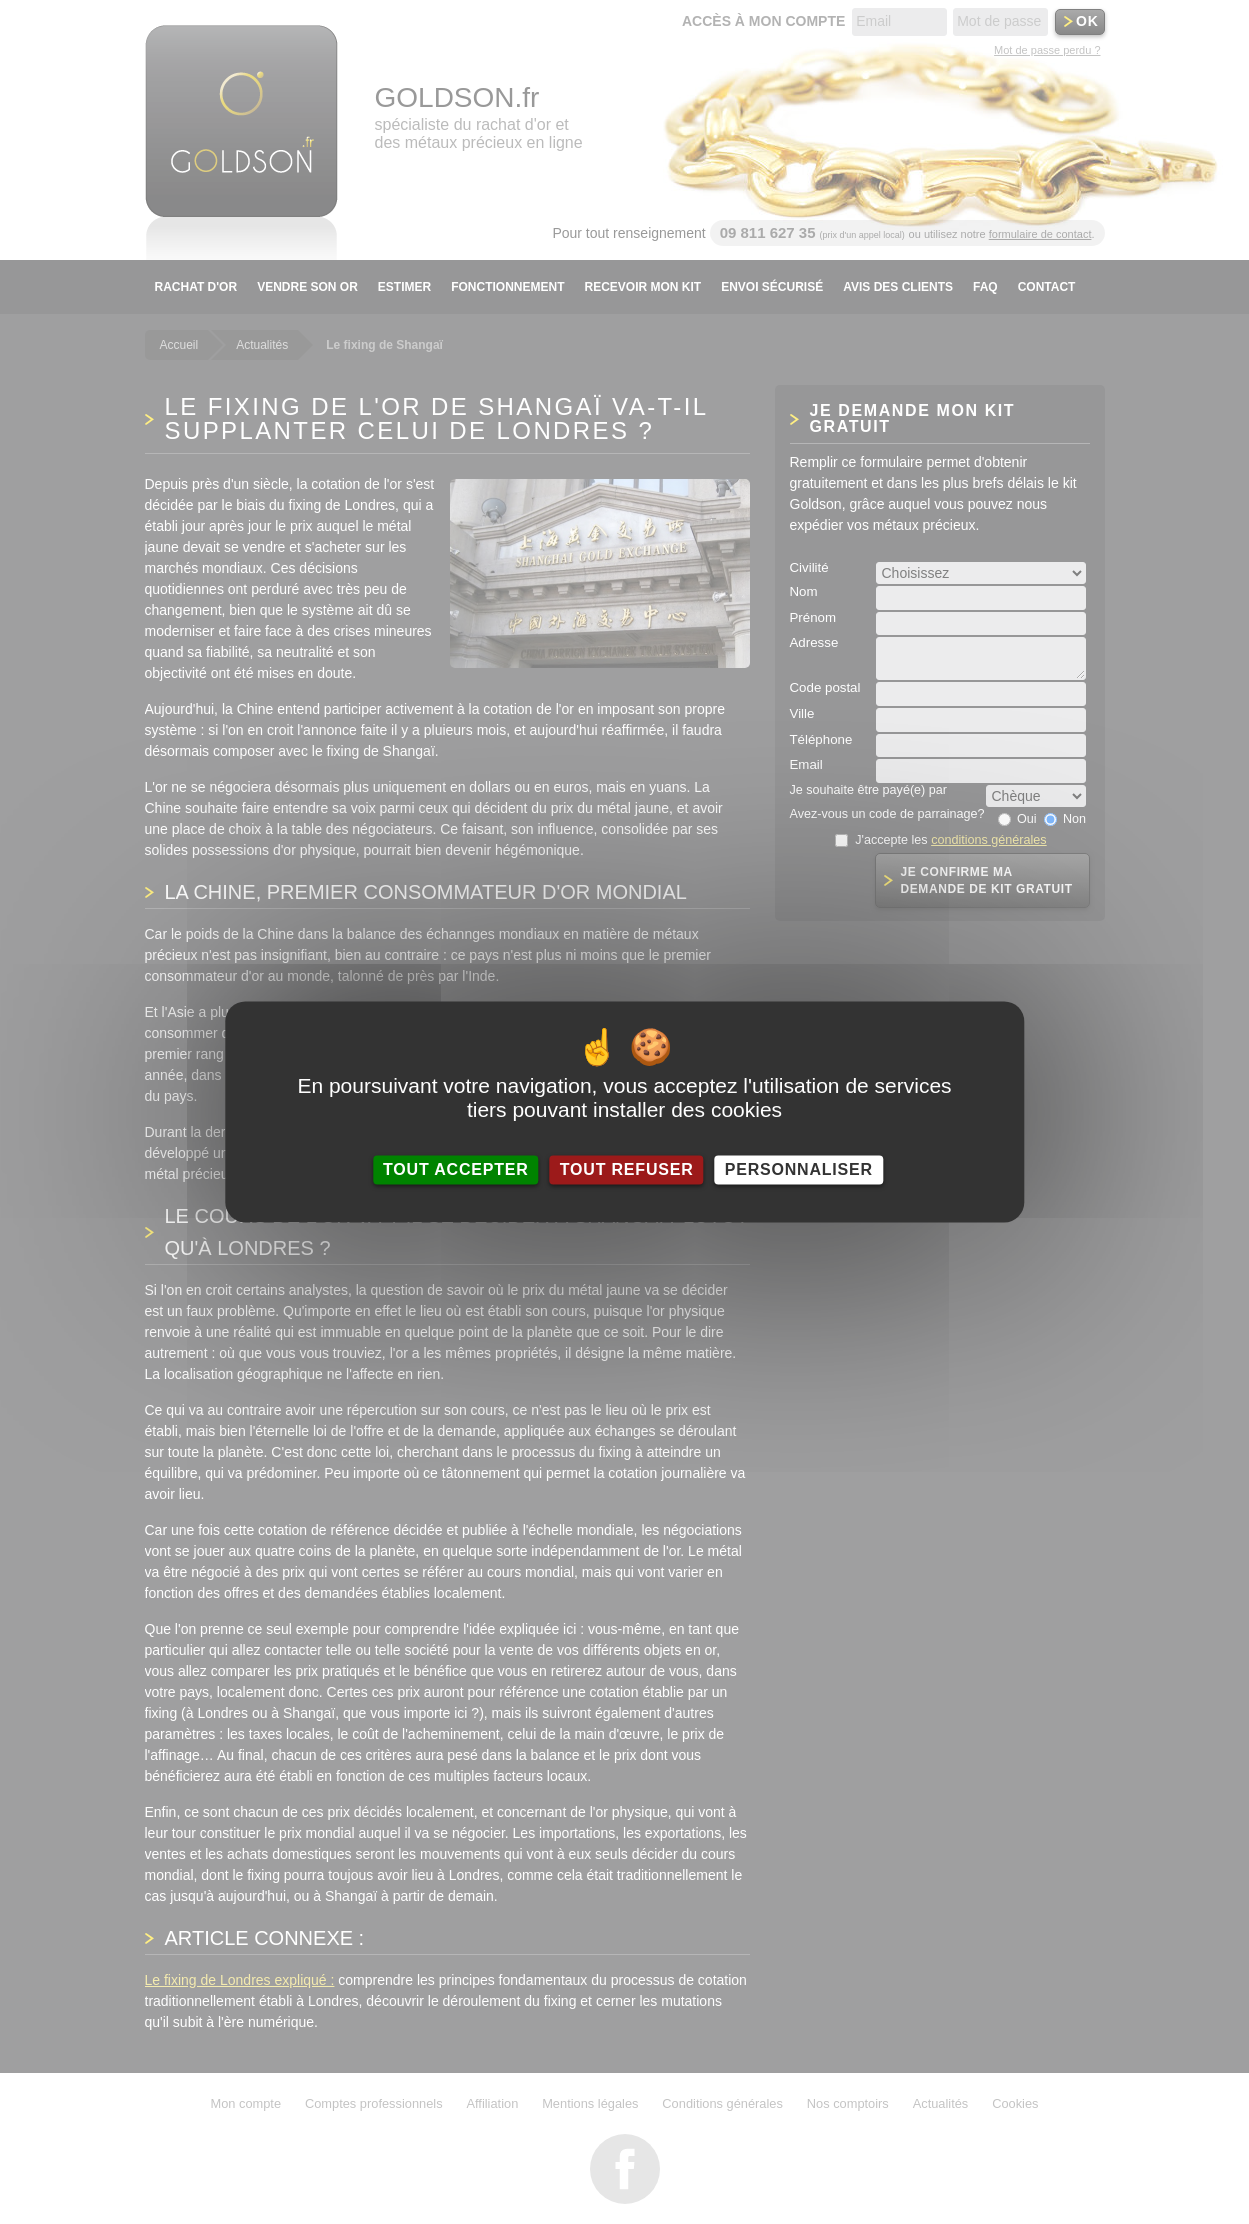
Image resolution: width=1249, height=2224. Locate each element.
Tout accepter (456, 1169)
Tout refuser (627, 1169)
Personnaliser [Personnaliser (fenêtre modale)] (799, 1169)
